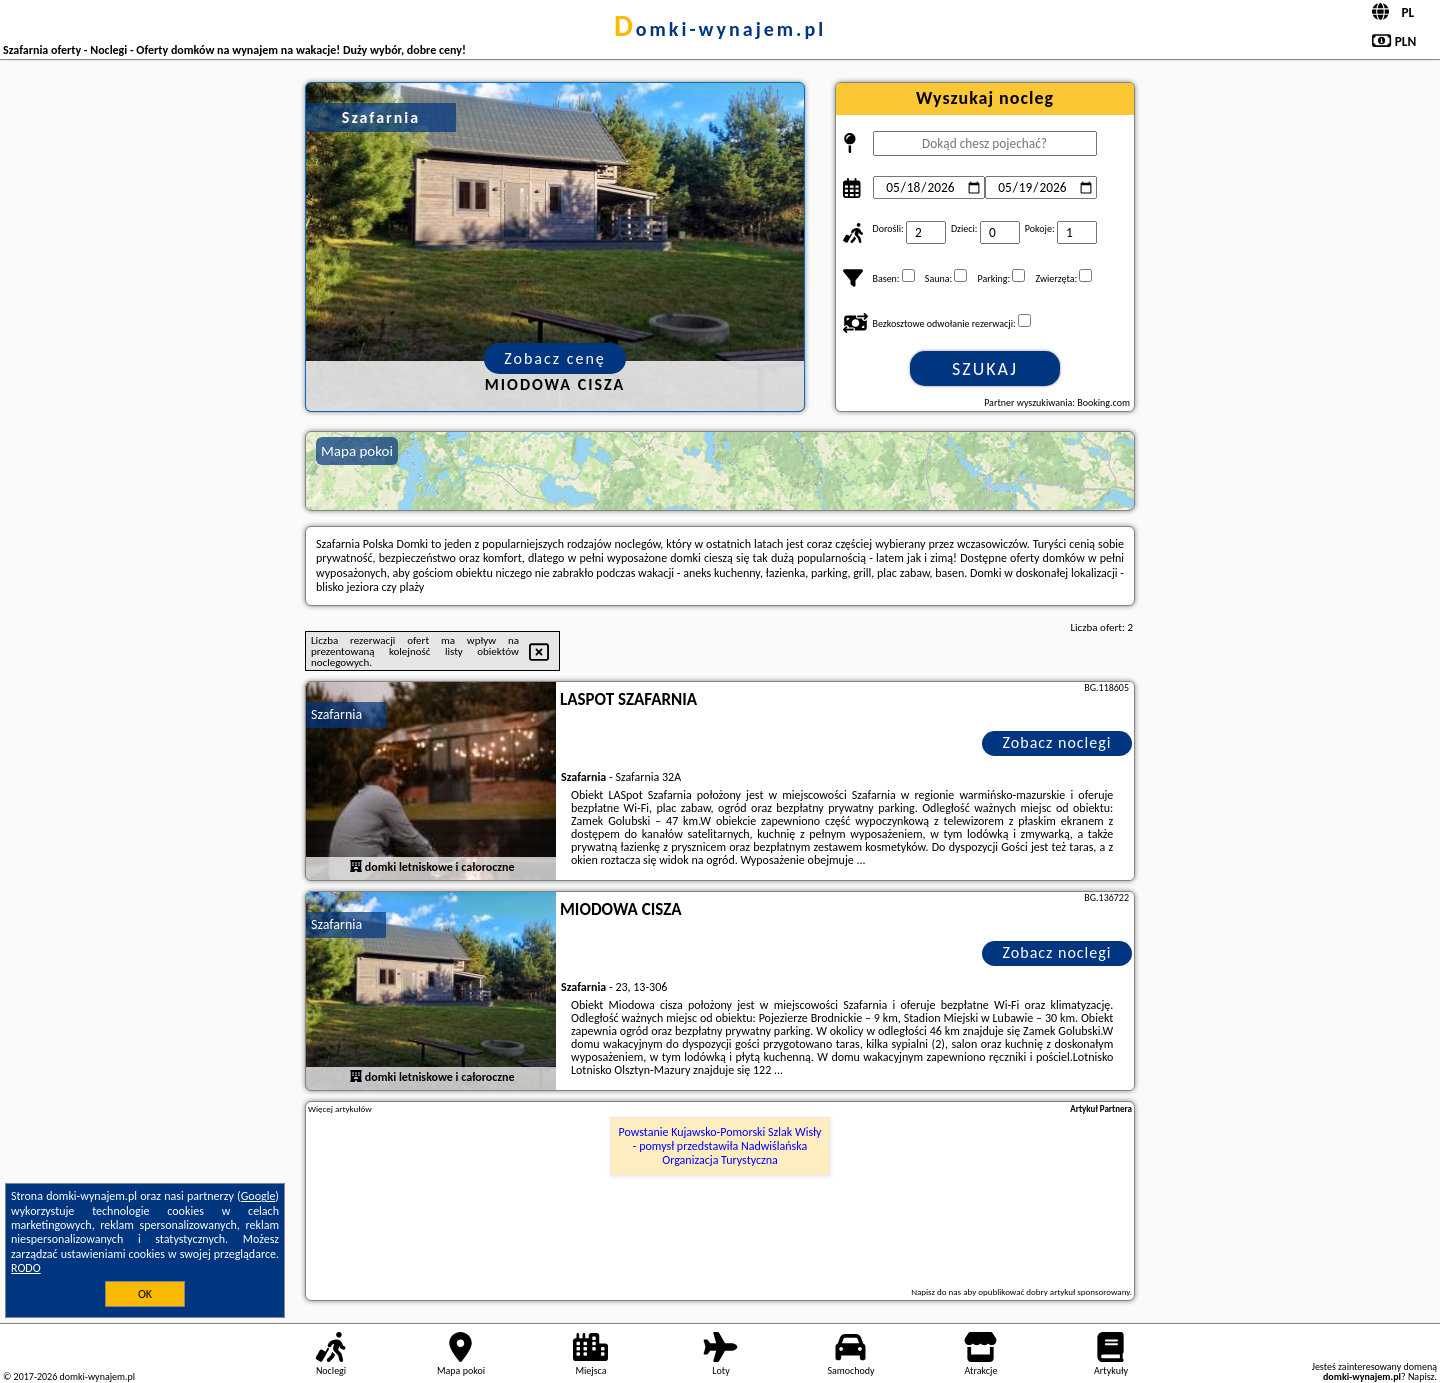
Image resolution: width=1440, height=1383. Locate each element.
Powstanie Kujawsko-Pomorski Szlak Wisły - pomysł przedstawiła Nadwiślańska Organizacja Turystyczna (720, 1146)
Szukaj (985, 369)
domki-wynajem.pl (720, 29)
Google (258, 1196)
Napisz (1421, 1376)
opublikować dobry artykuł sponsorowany (1053, 1291)
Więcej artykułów (340, 1109)
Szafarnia (336, 714)
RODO (26, 1268)
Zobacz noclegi (1057, 742)
